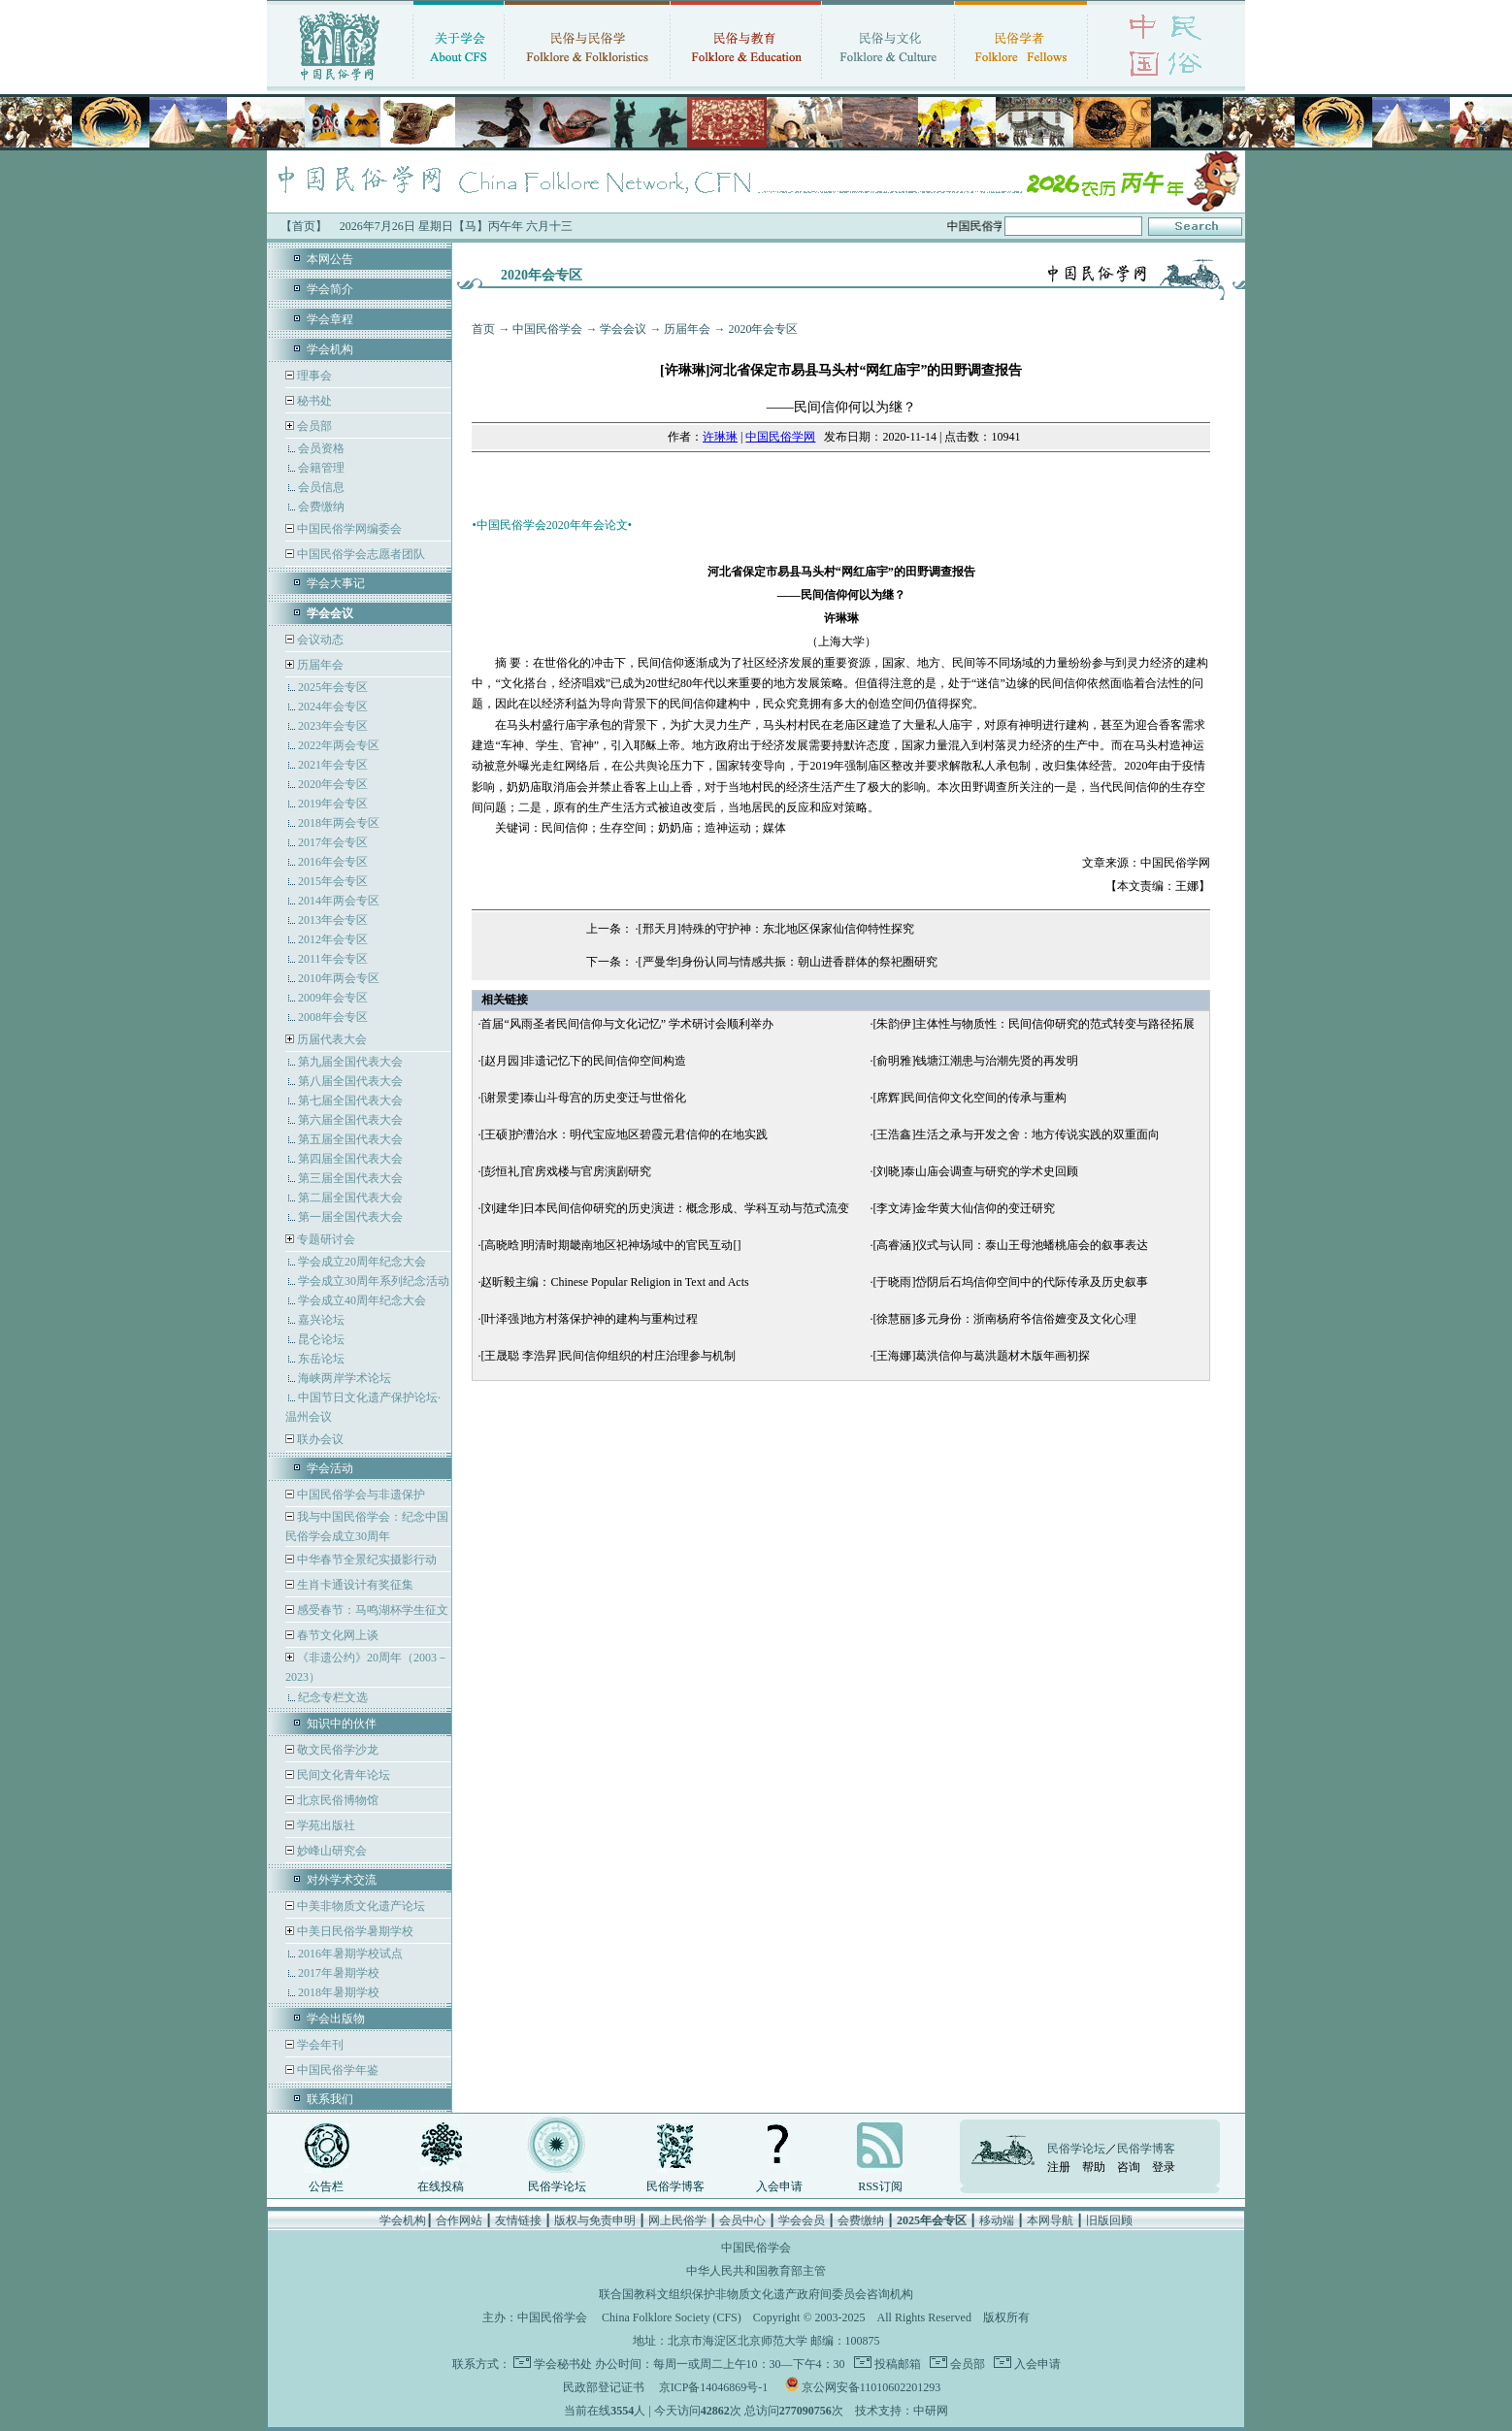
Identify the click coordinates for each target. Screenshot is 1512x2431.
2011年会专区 (333, 959)
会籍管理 (321, 468)
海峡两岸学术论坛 (344, 1378)
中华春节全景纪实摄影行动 (365, 1559)
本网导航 (1050, 2220)
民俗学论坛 (557, 2186)
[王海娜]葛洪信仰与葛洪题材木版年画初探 (981, 1356)
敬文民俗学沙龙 (336, 1750)
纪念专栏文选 (333, 1697)
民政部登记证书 (603, 2387)
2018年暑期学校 (338, 1992)
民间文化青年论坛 (342, 1775)
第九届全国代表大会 (350, 1061)
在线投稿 (440, 2186)
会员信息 (321, 487)
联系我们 (330, 2099)
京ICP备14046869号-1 (714, 2387)
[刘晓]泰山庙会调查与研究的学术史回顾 (975, 1171)
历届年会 (320, 665)
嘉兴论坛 (321, 1320)
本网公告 (330, 259)
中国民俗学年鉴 (336, 2070)
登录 (1163, 2167)
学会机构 (330, 349)
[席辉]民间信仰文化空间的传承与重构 (969, 1097)
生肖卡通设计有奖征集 (353, 1585)
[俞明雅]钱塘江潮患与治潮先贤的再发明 (975, 1061)
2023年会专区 (333, 726)
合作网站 (459, 2220)
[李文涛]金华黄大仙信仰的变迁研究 (963, 1208)
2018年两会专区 (338, 823)
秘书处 (313, 401)
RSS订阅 (880, 2186)
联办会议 (319, 1439)
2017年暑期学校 (338, 1973)
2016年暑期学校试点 (350, 1953)
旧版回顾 (1109, 2220)
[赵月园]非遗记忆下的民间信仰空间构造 (583, 1061)
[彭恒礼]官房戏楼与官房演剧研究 (565, 1171)
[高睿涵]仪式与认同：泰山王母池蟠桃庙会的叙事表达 (1010, 1245)
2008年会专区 (333, 1017)
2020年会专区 (333, 784)
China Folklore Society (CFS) (671, 2317)
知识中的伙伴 (342, 1723)
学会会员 (801, 2220)
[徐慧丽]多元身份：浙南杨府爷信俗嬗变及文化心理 (1004, 1319)
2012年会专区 (333, 939)
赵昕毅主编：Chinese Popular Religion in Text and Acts (614, 1282)
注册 (1058, 2167)
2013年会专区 (333, 920)
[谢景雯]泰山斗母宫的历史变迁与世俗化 (583, 1097)
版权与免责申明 (595, 2220)
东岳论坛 (321, 1358)
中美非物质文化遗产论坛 (359, 1906)
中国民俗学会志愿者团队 (359, 554)
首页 (483, 329)
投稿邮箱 (896, 2364)
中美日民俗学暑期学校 (355, 1931)
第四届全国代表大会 (350, 1159)
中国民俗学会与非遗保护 (359, 1494)
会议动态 (319, 639)
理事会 (313, 375)
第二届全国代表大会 (350, 1197)
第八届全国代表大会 (350, 1081)
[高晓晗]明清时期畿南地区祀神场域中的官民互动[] (610, 1245)
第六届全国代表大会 (350, 1120)
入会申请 (779, 2186)
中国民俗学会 (547, 329)
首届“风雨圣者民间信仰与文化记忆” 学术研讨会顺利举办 (626, 1024)
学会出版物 (336, 2018)
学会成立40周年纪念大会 (362, 1300)
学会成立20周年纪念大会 (362, 1261)
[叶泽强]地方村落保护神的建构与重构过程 (589, 1319)
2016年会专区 (333, 862)
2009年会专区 (333, 997)
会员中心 (742, 2220)
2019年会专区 (333, 803)
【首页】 (303, 226)
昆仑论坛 (321, 1339)
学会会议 (623, 329)
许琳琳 (720, 436)
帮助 (1093, 2167)
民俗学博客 (675, 2186)
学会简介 (330, 289)
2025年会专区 (333, 687)
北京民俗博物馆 (336, 1800)
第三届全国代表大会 (350, 1178)
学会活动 (330, 1468)
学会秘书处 (563, 2364)
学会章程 (330, 319)
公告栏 (326, 2186)
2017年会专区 (333, 842)
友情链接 (518, 2220)
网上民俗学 (677, 2220)
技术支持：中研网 (901, 2410)
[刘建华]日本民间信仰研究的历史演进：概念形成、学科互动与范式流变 (664, 1208)
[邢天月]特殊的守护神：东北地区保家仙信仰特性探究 (776, 929)
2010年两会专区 (338, 978)
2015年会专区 (333, 881)
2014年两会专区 (338, 900)
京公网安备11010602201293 (871, 2387)
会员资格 (321, 448)
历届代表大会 (332, 1039)
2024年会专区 (333, 706)
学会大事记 (336, 583)
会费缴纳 (321, 506)
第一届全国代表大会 (350, 1217)
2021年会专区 (333, 765)
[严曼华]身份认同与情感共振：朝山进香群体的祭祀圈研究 (788, 962)
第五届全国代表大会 (350, 1139)
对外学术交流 (342, 1880)
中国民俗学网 (780, 436)
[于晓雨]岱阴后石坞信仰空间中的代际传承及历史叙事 (1010, 1282)
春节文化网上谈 (336, 1635)
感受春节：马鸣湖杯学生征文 (371, 1610)
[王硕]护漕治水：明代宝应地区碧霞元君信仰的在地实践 (624, 1134)
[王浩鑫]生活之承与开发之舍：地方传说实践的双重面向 (1016, 1134)
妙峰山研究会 (330, 1850)
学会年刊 (319, 2045)
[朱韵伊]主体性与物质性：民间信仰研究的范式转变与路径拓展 (1033, 1024)
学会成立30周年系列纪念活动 (373, 1281)
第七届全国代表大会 (350, 1100)
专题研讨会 (326, 1239)
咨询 (1128, 2167)
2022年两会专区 (338, 745)
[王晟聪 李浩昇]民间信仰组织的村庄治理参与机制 (608, 1356)
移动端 (996, 2220)
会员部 (314, 426)
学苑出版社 (324, 1825)
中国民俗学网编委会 (348, 529)
